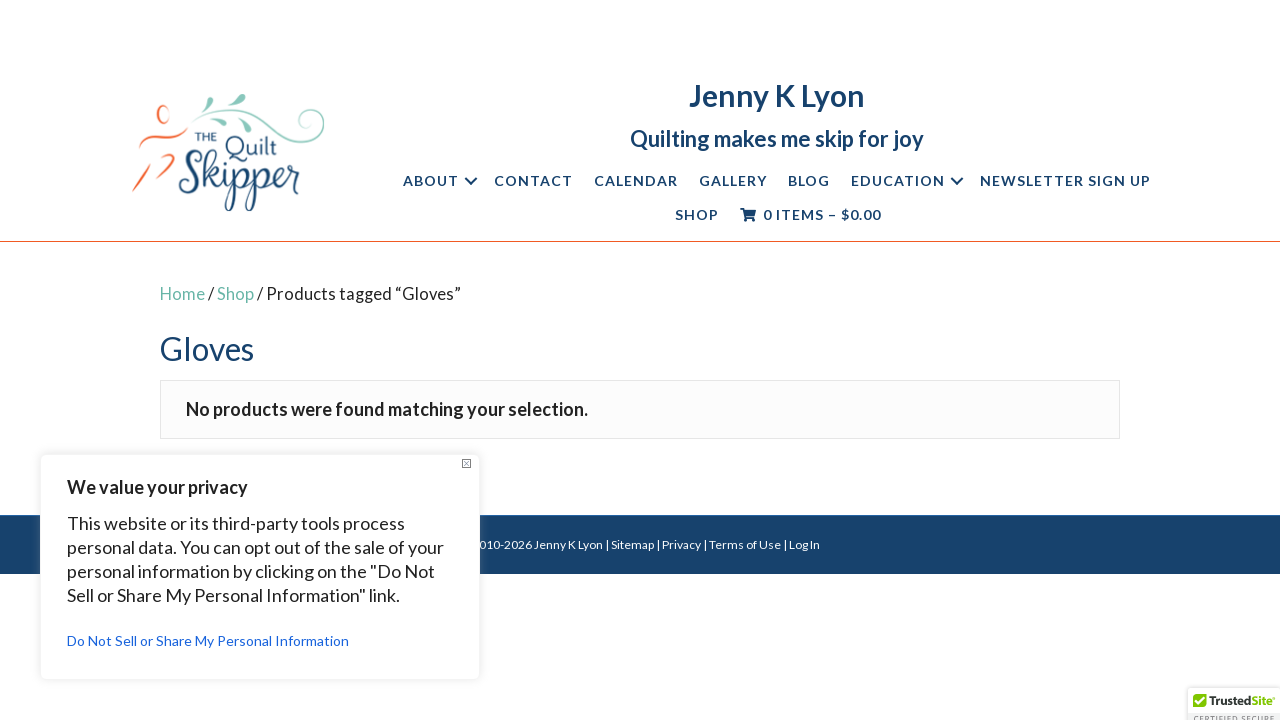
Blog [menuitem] (809, 180)
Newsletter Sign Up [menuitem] (1065, 180)
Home (182, 294)
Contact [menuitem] (533, 180)
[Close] (466, 463)
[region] (260, 567)
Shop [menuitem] (697, 214)
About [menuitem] (431, 180)
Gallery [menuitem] (733, 180)
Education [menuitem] (898, 180)
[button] (471, 181)
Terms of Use (745, 544)
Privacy (681, 544)
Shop (235, 294)
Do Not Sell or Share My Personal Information (208, 640)
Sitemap (632, 544)
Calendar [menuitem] (636, 180)
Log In (804, 544)
